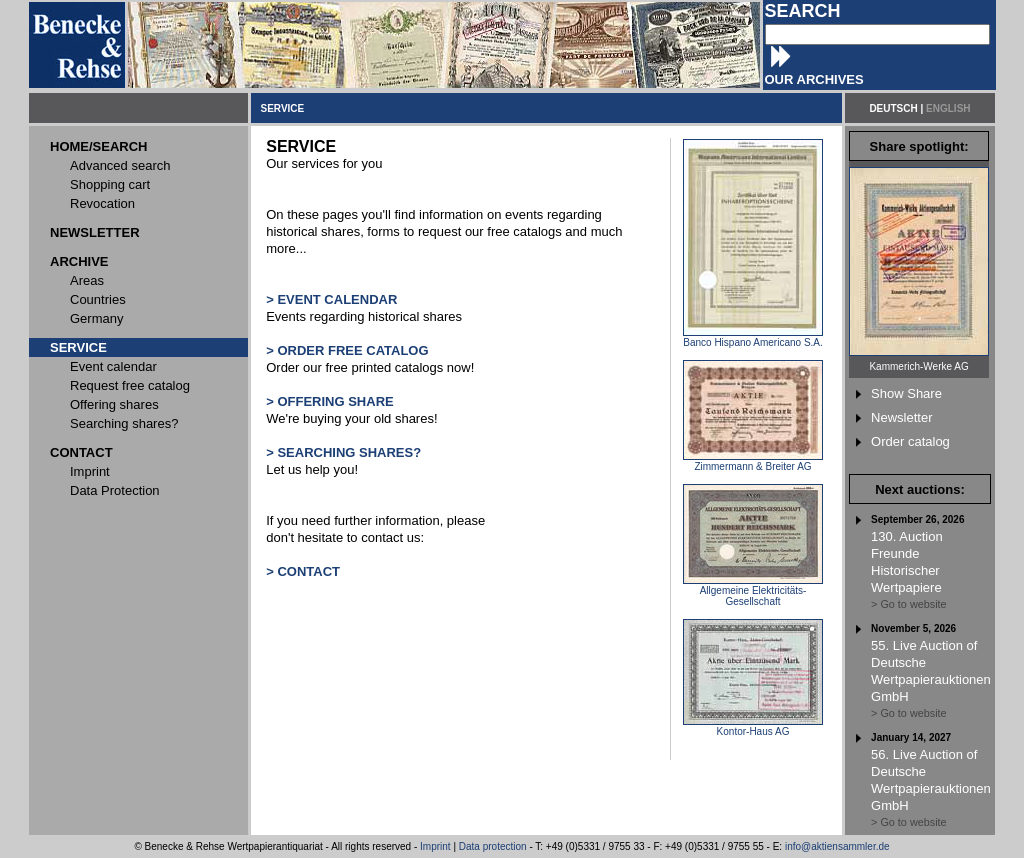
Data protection (493, 846)
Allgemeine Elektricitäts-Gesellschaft (753, 591)
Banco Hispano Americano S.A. (753, 338)
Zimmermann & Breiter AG (753, 462)
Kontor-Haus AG (753, 727)
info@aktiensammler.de (837, 846)
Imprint (435, 846)
